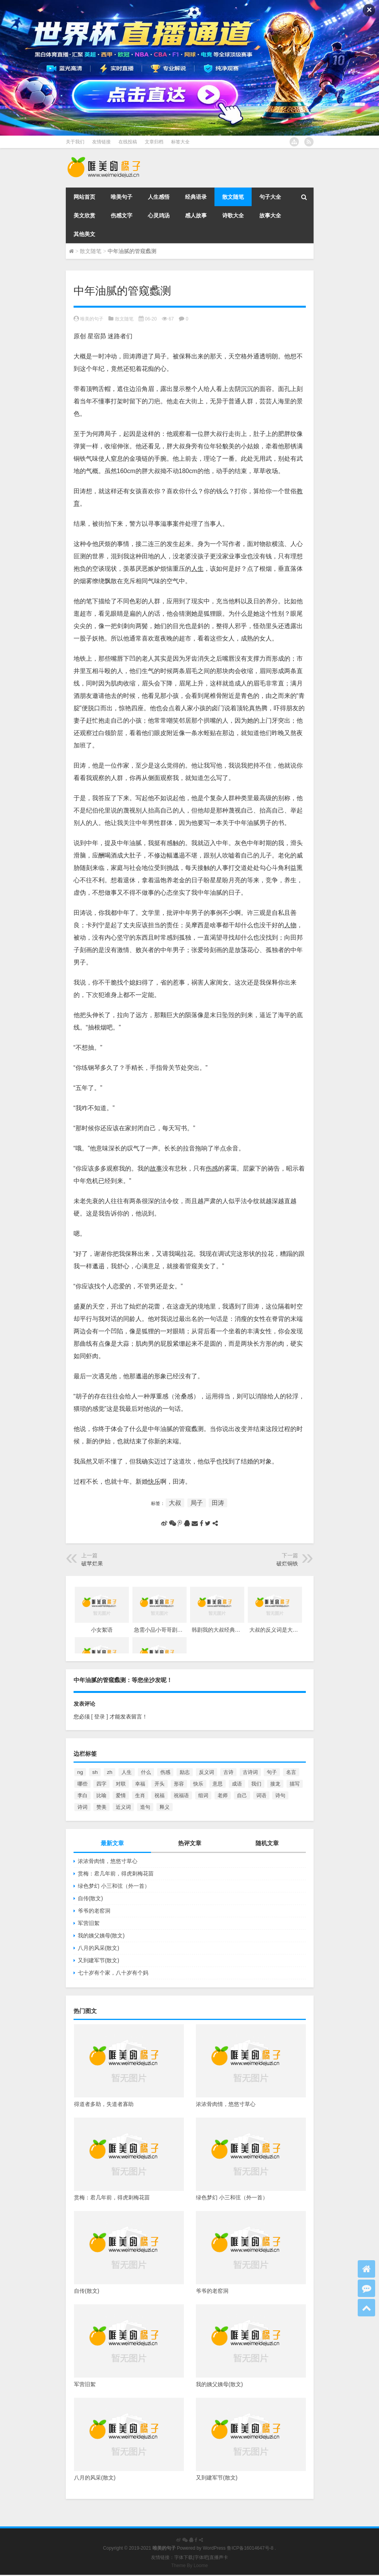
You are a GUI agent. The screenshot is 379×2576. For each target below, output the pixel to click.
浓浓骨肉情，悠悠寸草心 (107, 1861)
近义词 (123, 1807)
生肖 (140, 1795)
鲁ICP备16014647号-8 (250, 2548)
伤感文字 (121, 215)
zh (109, 1772)
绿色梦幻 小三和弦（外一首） (114, 1886)
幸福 (140, 1784)
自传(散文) (90, 1898)
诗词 (82, 1807)
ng (80, 1772)
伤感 (165, 1772)
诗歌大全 (233, 215)
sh (95, 1772)
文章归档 (154, 142)
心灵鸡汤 (159, 215)
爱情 (121, 1795)
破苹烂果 (92, 1563)
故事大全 (270, 215)
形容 (179, 1784)
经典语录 (196, 197)
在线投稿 (127, 142)
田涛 (218, 1503)
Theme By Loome (189, 2565)
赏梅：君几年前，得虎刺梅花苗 (116, 1873)
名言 (291, 1772)
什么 (146, 1772)
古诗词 (250, 1772)
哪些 (82, 1784)
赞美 (101, 1807)
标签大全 (180, 142)
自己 (242, 1795)
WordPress (214, 2548)
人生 (127, 1772)
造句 (145, 1807)
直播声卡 (218, 2557)
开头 (159, 1784)
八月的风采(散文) (98, 1948)
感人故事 (196, 215)
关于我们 (75, 142)
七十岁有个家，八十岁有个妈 (113, 1973)
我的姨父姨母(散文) (101, 1935)
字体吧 (201, 2557)
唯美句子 (121, 197)
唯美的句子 (91, 319)
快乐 (198, 1784)
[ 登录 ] (100, 1716)
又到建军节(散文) (98, 1960)
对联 (121, 1784)
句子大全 (270, 197)
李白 (82, 1795)
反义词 (206, 1772)
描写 (295, 1784)
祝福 (159, 1795)
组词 (203, 1795)
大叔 (175, 1503)
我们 (256, 1784)
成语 (237, 1784)
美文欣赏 (84, 215)
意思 (218, 1784)
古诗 (228, 1772)
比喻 (101, 1795)
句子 (272, 1772)
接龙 (275, 1784)
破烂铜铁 (287, 1563)
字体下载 (183, 2557)
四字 (101, 1784)
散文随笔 (233, 197)
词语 (261, 1795)
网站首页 (84, 197)
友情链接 (101, 142)
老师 (223, 1795)
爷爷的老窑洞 (94, 1911)
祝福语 (181, 1795)
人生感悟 (159, 197)
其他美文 (84, 234)
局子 (196, 1503)
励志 (185, 1772)
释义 (164, 1807)
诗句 (280, 1795)
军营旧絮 (88, 1923)
